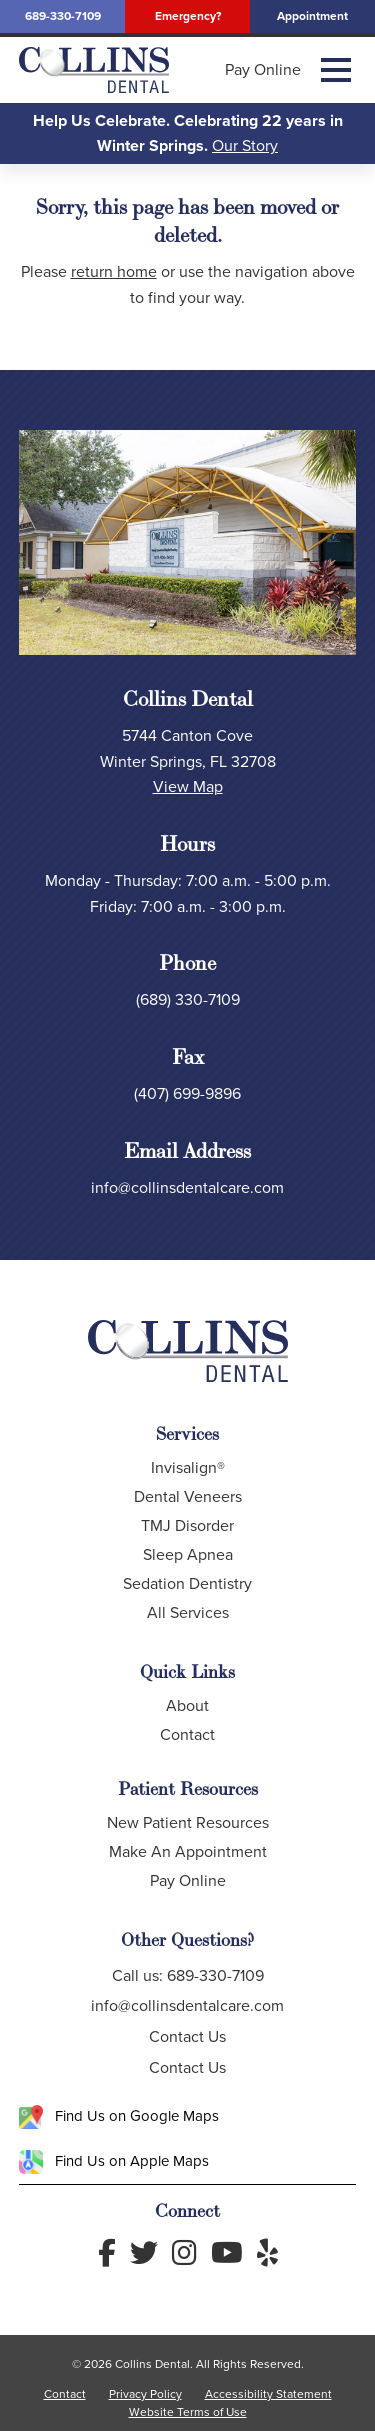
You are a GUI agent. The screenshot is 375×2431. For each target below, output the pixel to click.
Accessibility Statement (268, 2394)
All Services (188, 1612)
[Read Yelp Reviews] (267, 2253)
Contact (187, 1734)
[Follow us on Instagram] (184, 2253)
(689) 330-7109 (188, 999)
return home (114, 271)
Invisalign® (188, 1467)
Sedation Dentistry (187, 1583)
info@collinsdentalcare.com (187, 1187)
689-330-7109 (63, 16)
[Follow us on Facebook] (107, 2253)
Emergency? (188, 16)
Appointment (312, 16)
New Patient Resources (188, 1822)
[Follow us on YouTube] (227, 2253)
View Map (188, 786)
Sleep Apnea (188, 1554)
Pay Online (263, 70)
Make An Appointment (188, 1851)
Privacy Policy (145, 2394)
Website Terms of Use (188, 2412)
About (187, 1705)
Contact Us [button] (187, 2036)
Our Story (245, 145)
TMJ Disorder (187, 1525)
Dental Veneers (188, 1496)
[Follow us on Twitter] (144, 2253)
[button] (336, 70)
